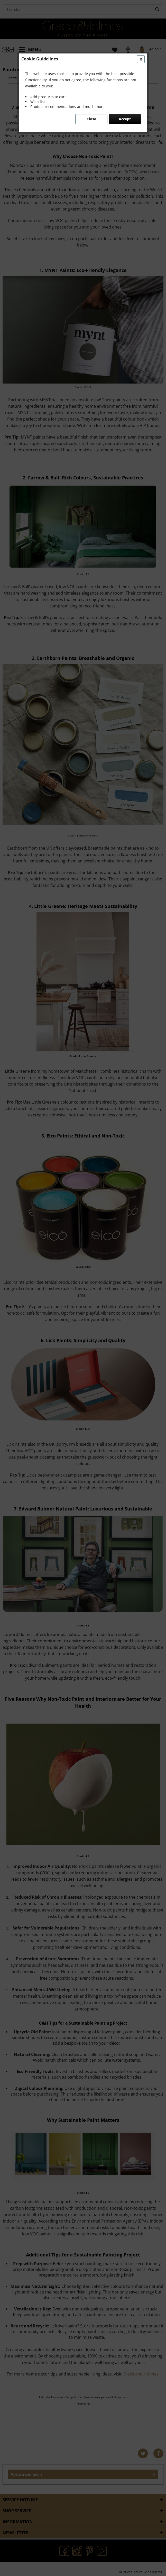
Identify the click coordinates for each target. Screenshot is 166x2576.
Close (91, 118)
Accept (125, 118)
